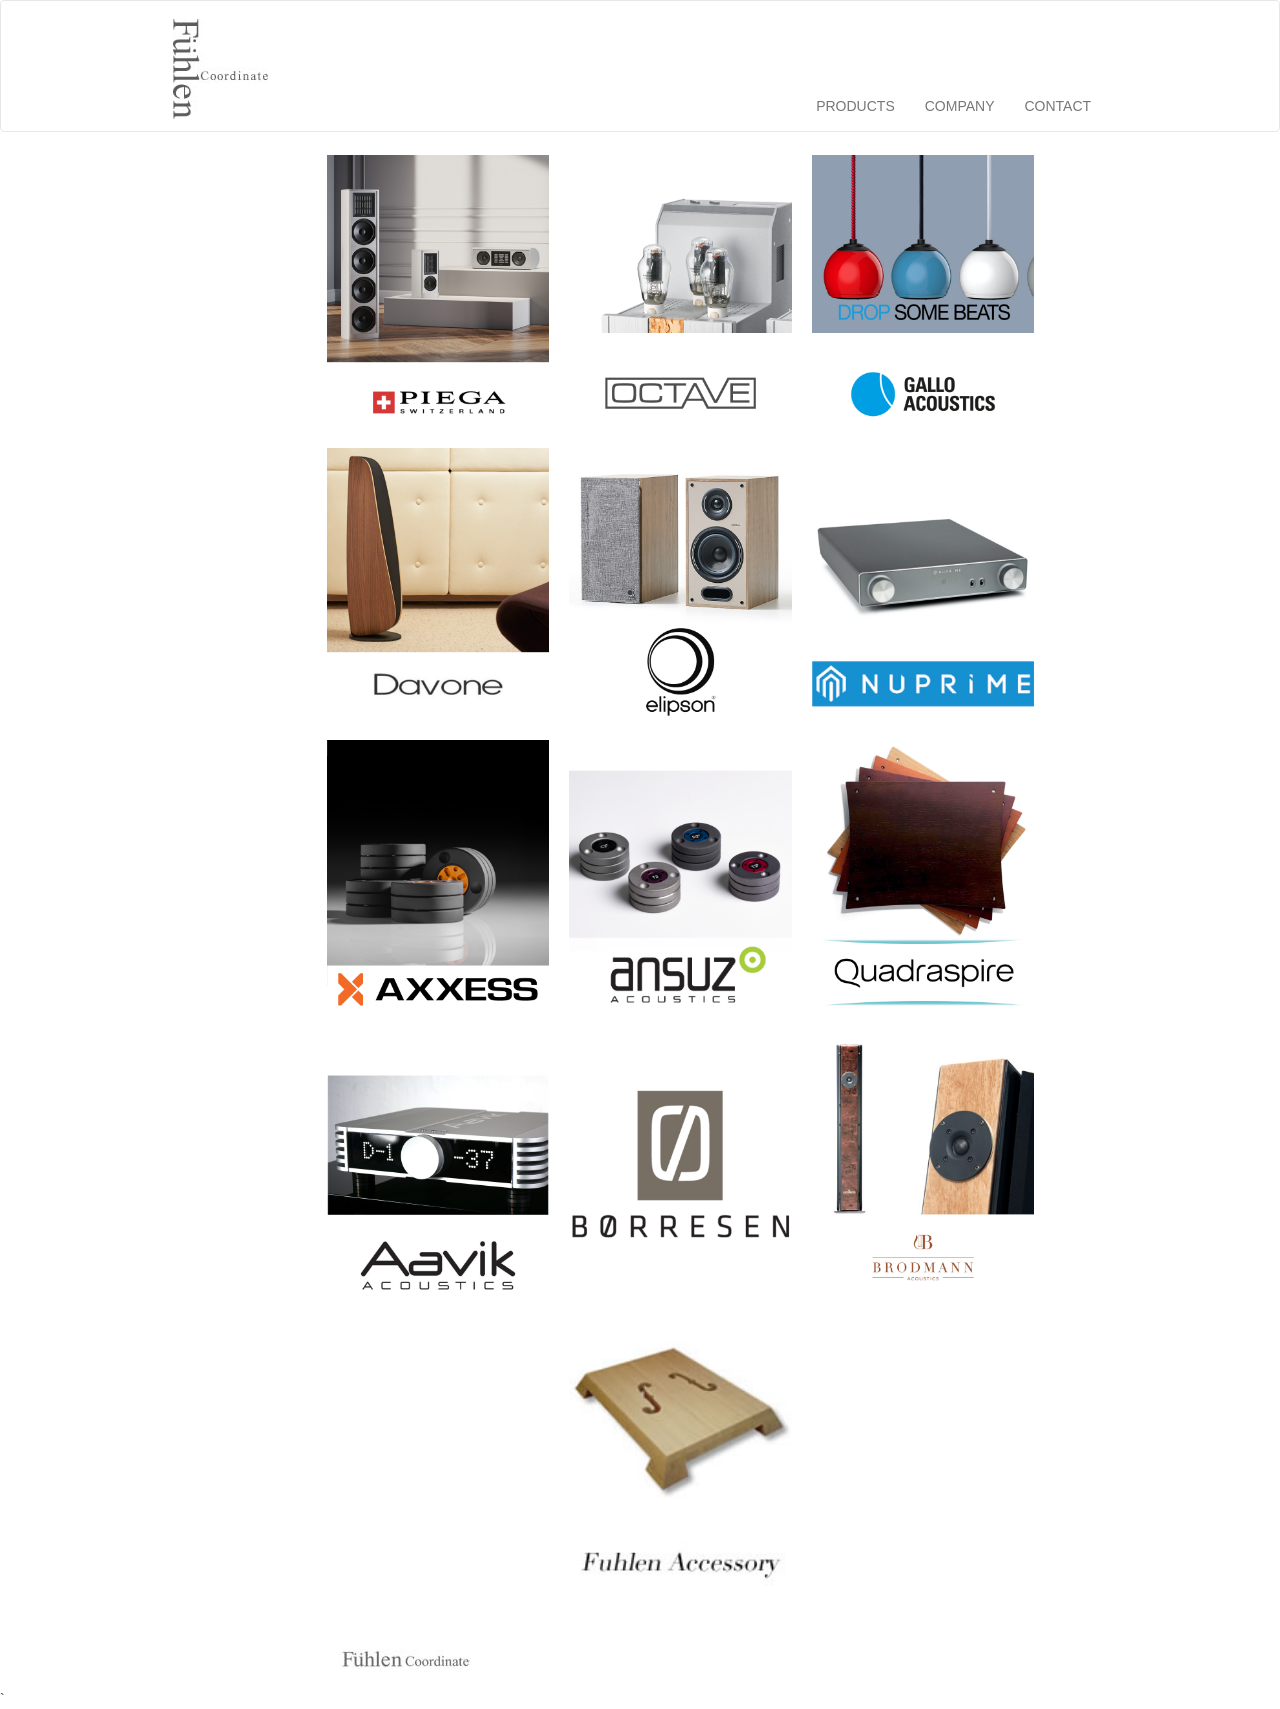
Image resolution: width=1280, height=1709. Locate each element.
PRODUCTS (855, 106)
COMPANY (960, 106)
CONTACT (1057, 106)
